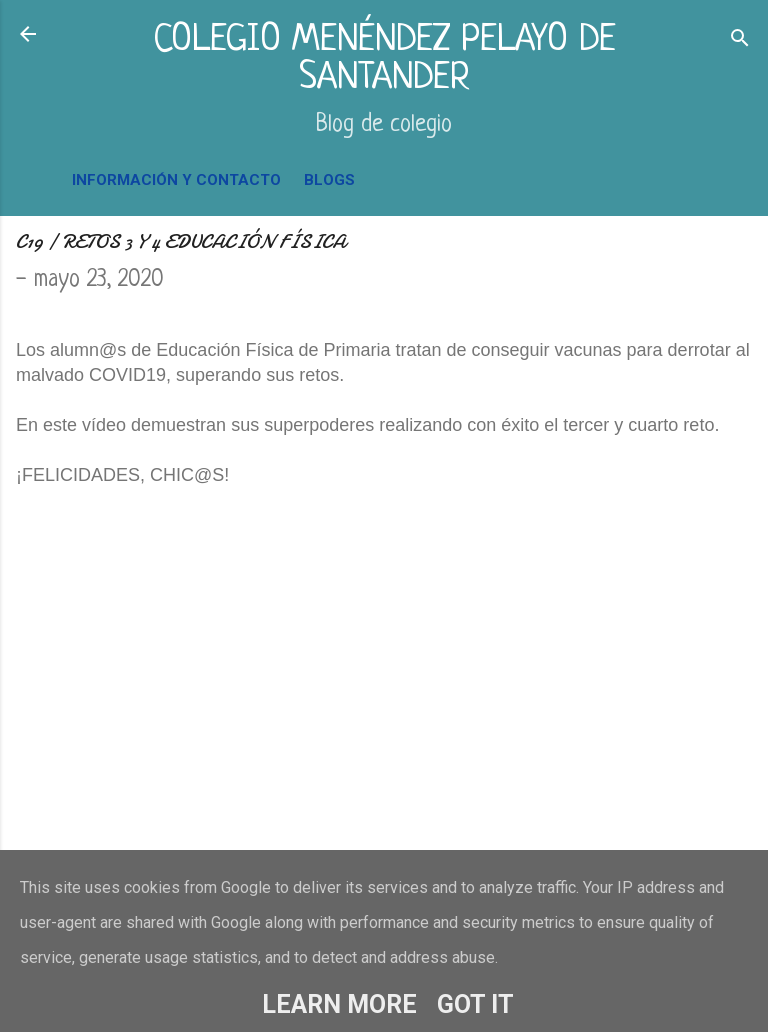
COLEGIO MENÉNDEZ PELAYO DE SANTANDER (384, 59)
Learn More (339, 1004)
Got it (475, 1004)
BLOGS (329, 180)
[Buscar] (740, 40)
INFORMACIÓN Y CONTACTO (176, 180)
